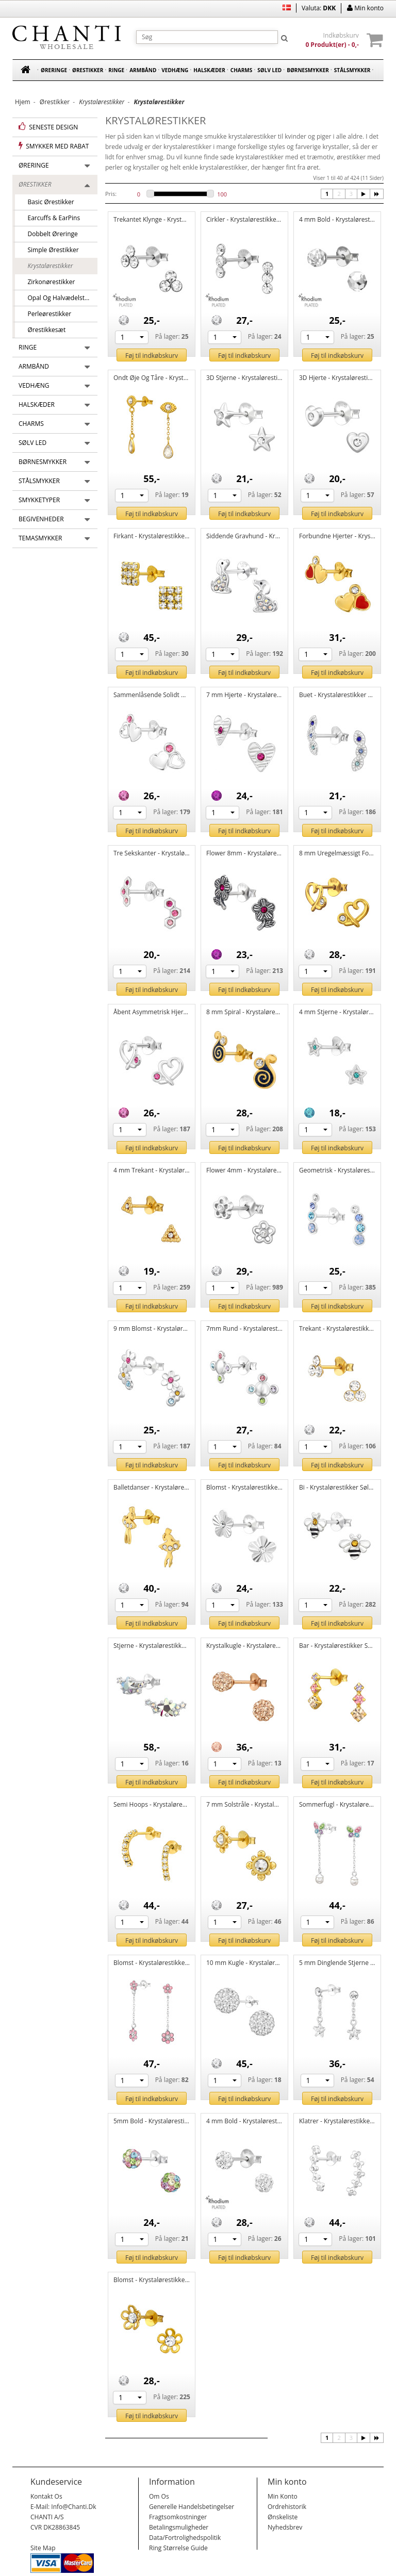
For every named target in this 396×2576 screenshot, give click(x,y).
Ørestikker (87, 70)
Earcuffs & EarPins (50, 217)
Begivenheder (41, 519)
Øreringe (54, 70)
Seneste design (48, 126)
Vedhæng (174, 70)
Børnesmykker (308, 70)
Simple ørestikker (50, 249)
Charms (241, 70)
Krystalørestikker (47, 265)
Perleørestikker (46, 313)
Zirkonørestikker (48, 281)
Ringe (116, 70)
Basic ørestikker (47, 201)
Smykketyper (39, 500)
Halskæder (209, 70)
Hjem (22, 101)
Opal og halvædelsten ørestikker (59, 297)
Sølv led (269, 70)
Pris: (111, 193)
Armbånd (142, 70)
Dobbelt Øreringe (49, 233)
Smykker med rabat (54, 146)
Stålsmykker (352, 70)
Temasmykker (40, 538)
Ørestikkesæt (43, 329)
